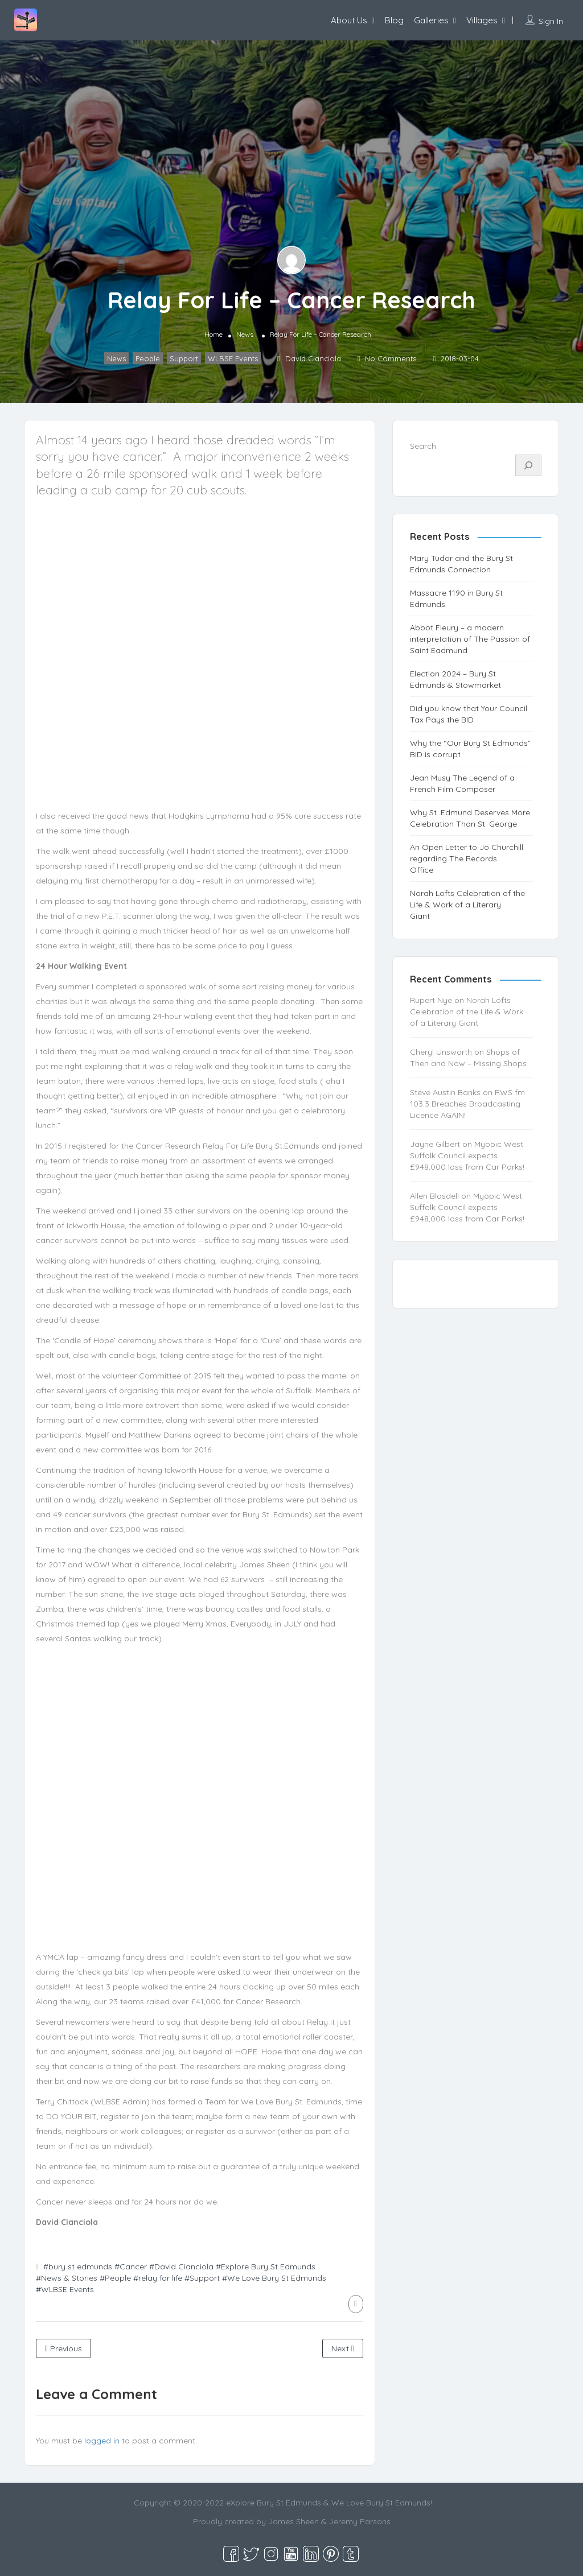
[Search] (528, 465)
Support (184, 358)
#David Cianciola (181, 2266)
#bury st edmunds (77, 2266)
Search (423, 446)
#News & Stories (66, 2278)
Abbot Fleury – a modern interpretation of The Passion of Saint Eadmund (470, 638)
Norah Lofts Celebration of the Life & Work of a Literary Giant (467, 904)
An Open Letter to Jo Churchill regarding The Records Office (466, 858)
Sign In (551, 21)
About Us (349, 20)
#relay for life (157, 2278)
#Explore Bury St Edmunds (265, 2266)
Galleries (431, 20)
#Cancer (130, 2266)
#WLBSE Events (65, 2289)
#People (115, 2278)
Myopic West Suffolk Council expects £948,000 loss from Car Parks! (467, 1155)
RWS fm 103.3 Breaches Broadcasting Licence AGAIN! (467, 1103)
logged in (102, 2440)
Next (342, 2348)
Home (213, 334)
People (148, 358)
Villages (482, 20)
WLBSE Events (233, 358)
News (244, 334)
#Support (202, 2278)
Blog (394, 20)
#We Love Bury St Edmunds (274, 2278)
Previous (63, 2348)
